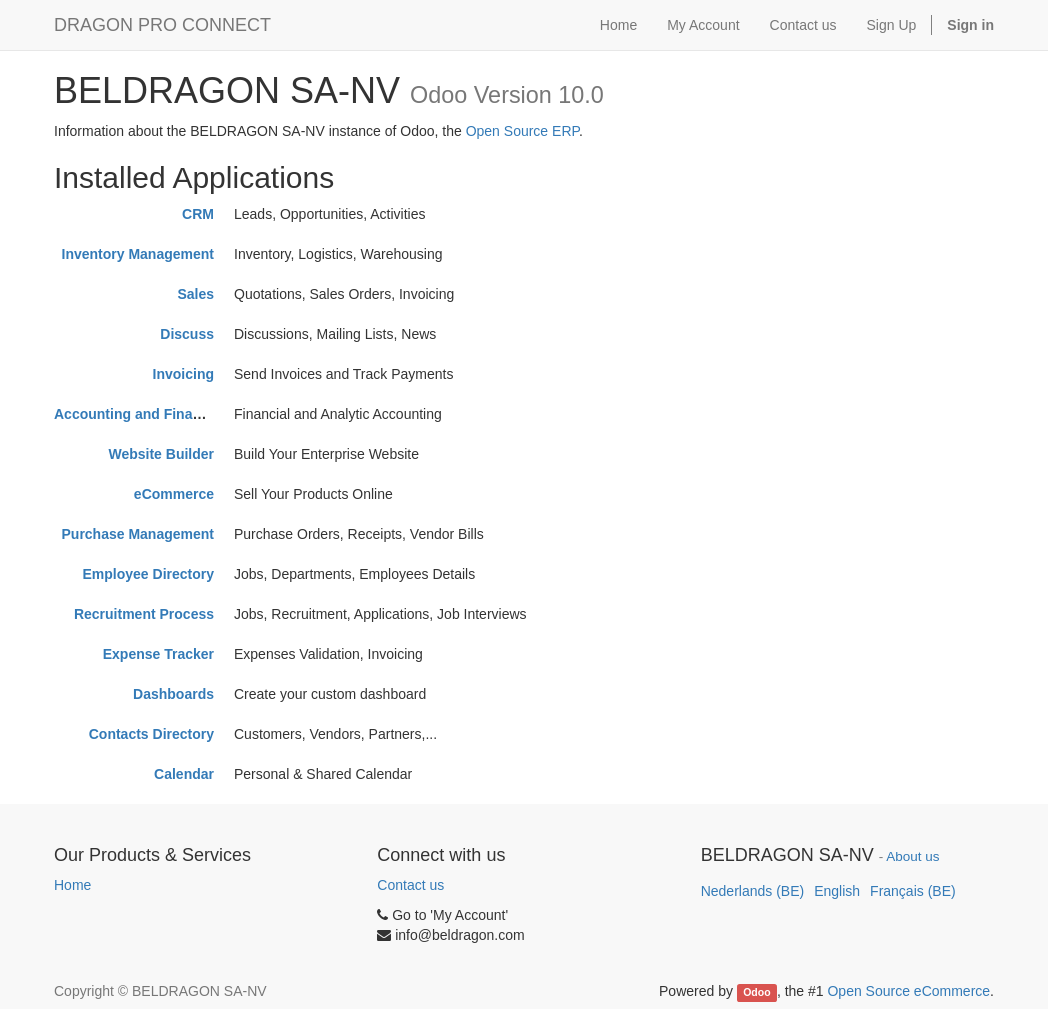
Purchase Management (138, 534)
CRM (198, 214)
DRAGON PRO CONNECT (162, 25)
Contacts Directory (151, 734)
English (837, 891)
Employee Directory (149, 574)
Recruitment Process (144, 614)
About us (912, 856)
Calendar (184, 774)
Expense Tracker (158, 654)
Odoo (756, 992)
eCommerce (174, 494)
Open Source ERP (522, 131)
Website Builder (161, 454)
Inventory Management (138, 254)
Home (72, 885)
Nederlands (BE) (753, 891)
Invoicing (183, 374)
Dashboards (173, 694)
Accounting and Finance (135, 414)
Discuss (187, 334)
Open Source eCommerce (908, 991)
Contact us (410, 885)
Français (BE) (913, 891)
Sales (195, 294)
